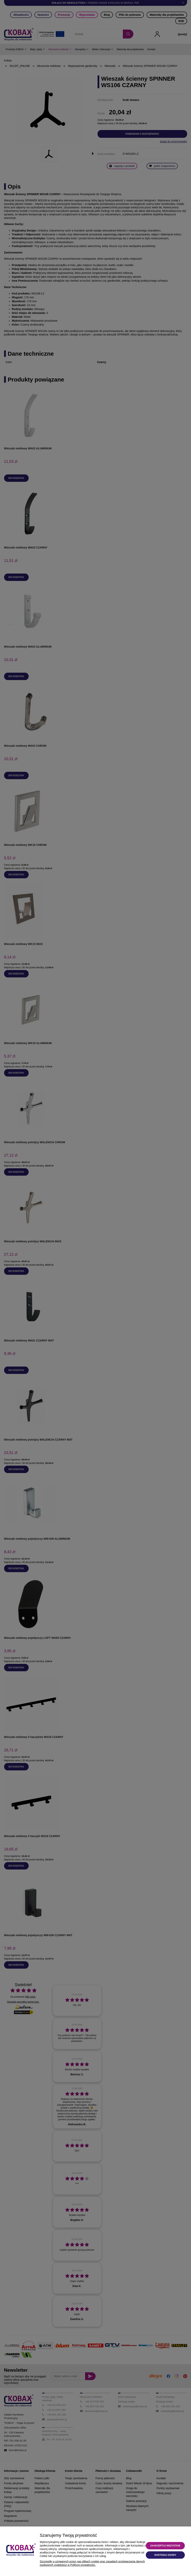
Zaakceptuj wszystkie (165, 2545)
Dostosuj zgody (165, 2555)
